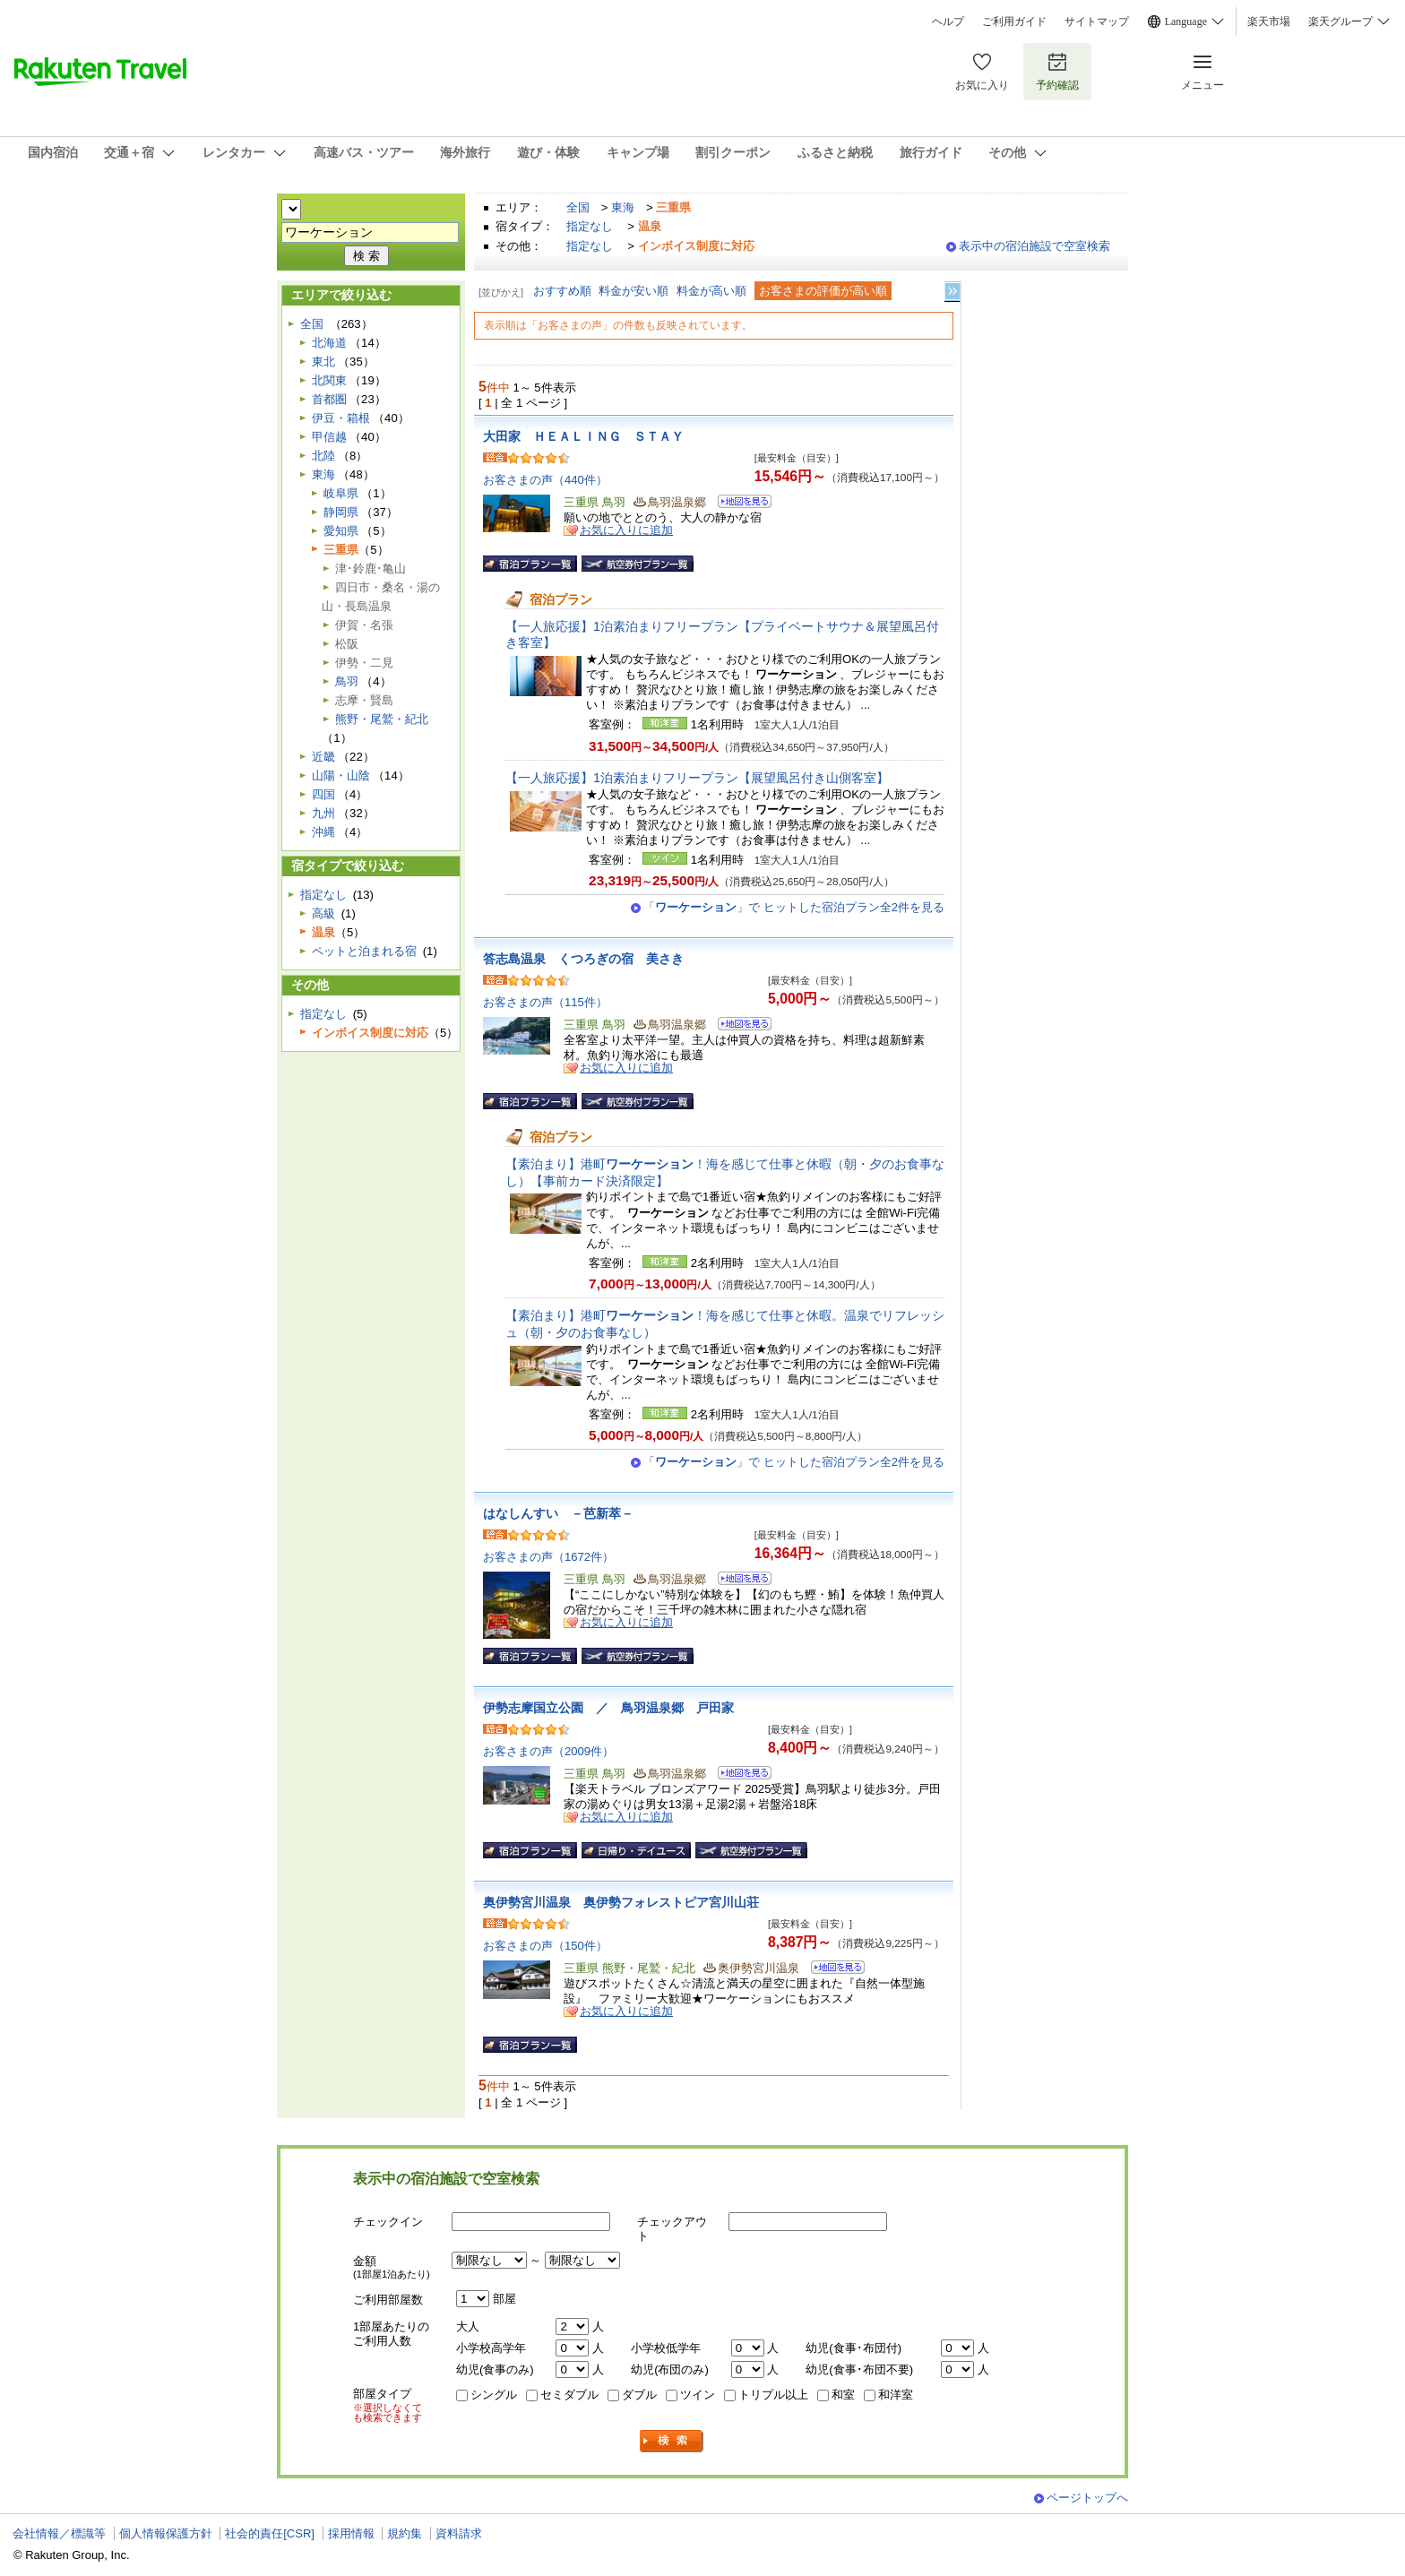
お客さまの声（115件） (545, 1002)
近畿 (323, 756)
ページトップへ (1087, 2497)
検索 (672, 2441)
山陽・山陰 (341, 775)
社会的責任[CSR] (270, 2533)
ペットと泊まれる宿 (364, 951)
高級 (323, 913)
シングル (493, 2394)
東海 (622, 207)
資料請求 (458, 2533)
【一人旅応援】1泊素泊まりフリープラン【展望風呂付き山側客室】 (697, 778)
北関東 (329, 380)
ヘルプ (948, 21)
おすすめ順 (562, 290)
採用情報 (351, 2533)
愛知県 (340, 531)
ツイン (697, 2394)
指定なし (589, 226)
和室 (843, 2394)
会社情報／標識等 (59, 2533)
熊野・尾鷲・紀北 (381, 719)
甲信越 (329, 437)
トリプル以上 (773, 2394)
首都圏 (329, 399)
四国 (323, 794)
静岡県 (340, 512)
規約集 (404, 2533)
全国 (578, 207)
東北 (323, 361)
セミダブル (569, 2394)
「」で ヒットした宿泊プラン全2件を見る (793, 907)
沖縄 (323, 832)
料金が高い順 (711, 290)
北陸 (323, 455)
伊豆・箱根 (341, 418)
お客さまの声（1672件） (548, 1557)
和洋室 (895, 2394)
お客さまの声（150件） (545, 1945)
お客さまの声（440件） (545, 480)
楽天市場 (1268, 21)
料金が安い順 (633, 290)
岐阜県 (340, 493)
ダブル (639, 2394)
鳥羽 (346, 681)
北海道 (329, 342)
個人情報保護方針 (165, 2533)
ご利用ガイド (1014, 21)
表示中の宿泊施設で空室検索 (1034, 246)
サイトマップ (1097, 21)
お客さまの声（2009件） (548, 1751)
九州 (323, 813)
